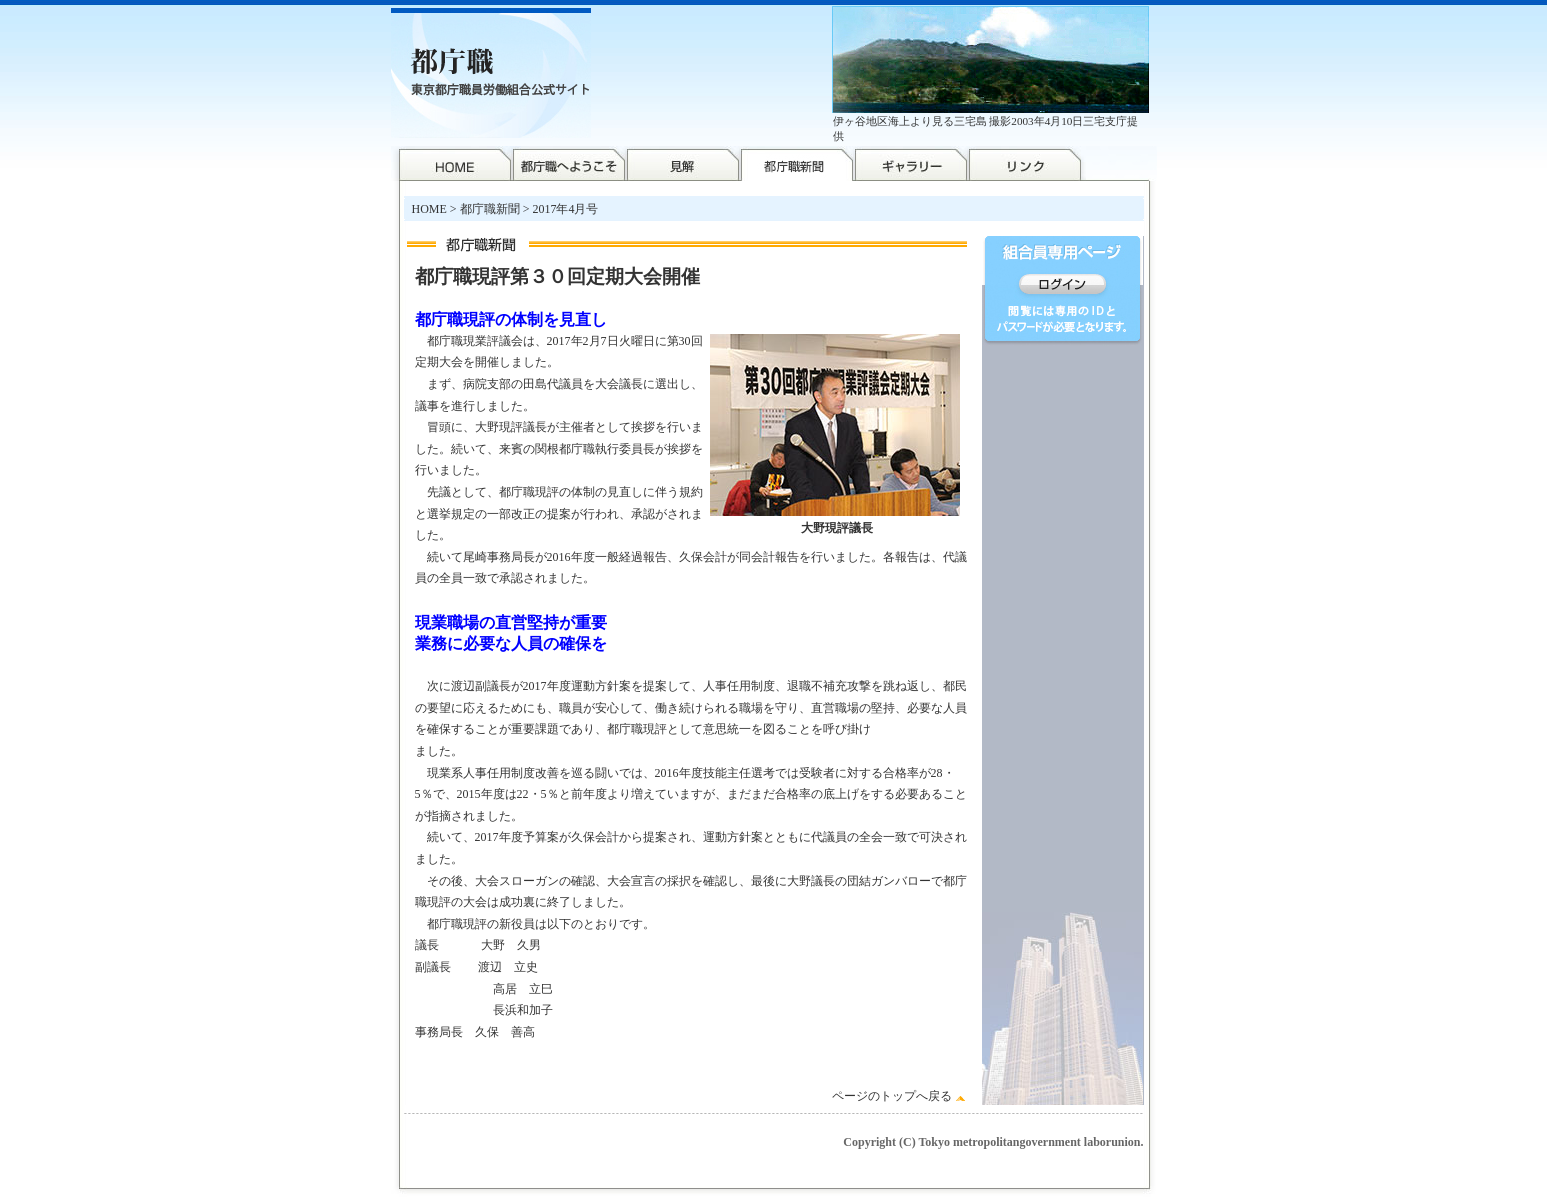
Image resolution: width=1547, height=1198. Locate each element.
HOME (429, 209)
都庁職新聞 (490, 209)
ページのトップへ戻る (892, 1096)
